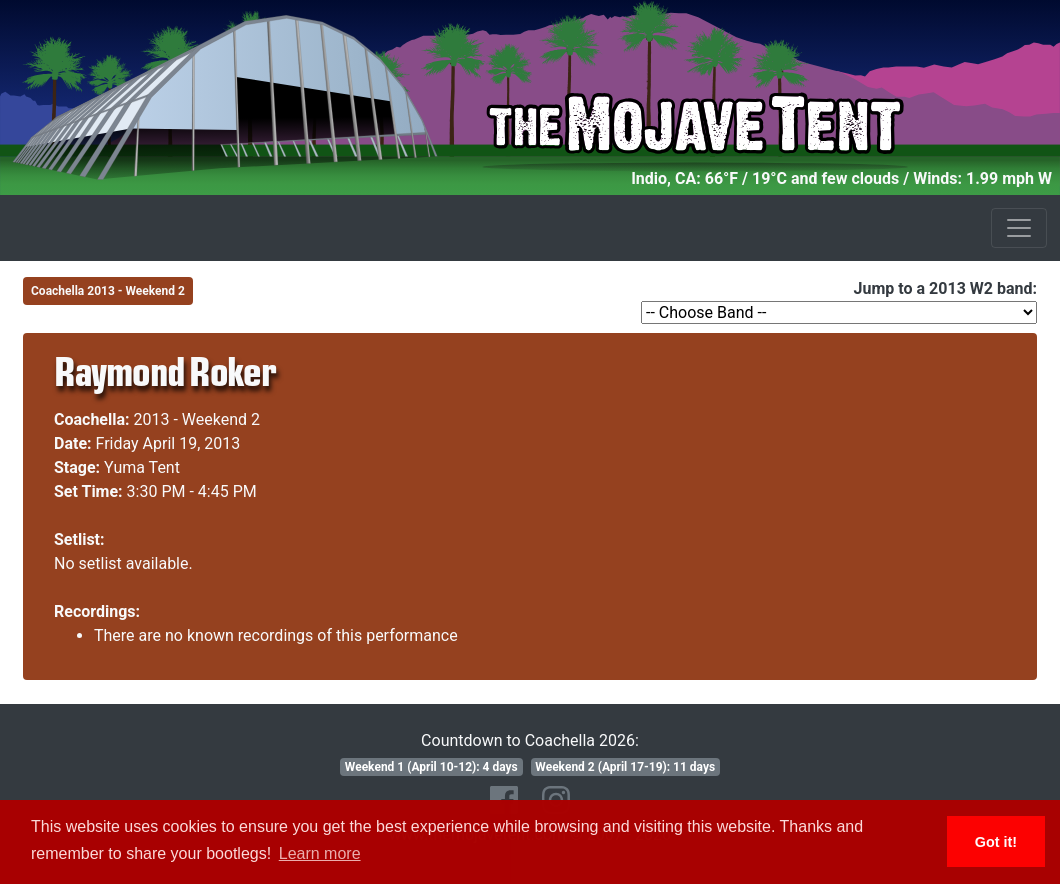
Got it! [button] (996, 842)
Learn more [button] (320, 853)
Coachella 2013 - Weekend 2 (108, 291)
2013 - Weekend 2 (197, 419)
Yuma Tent (142, 467)
